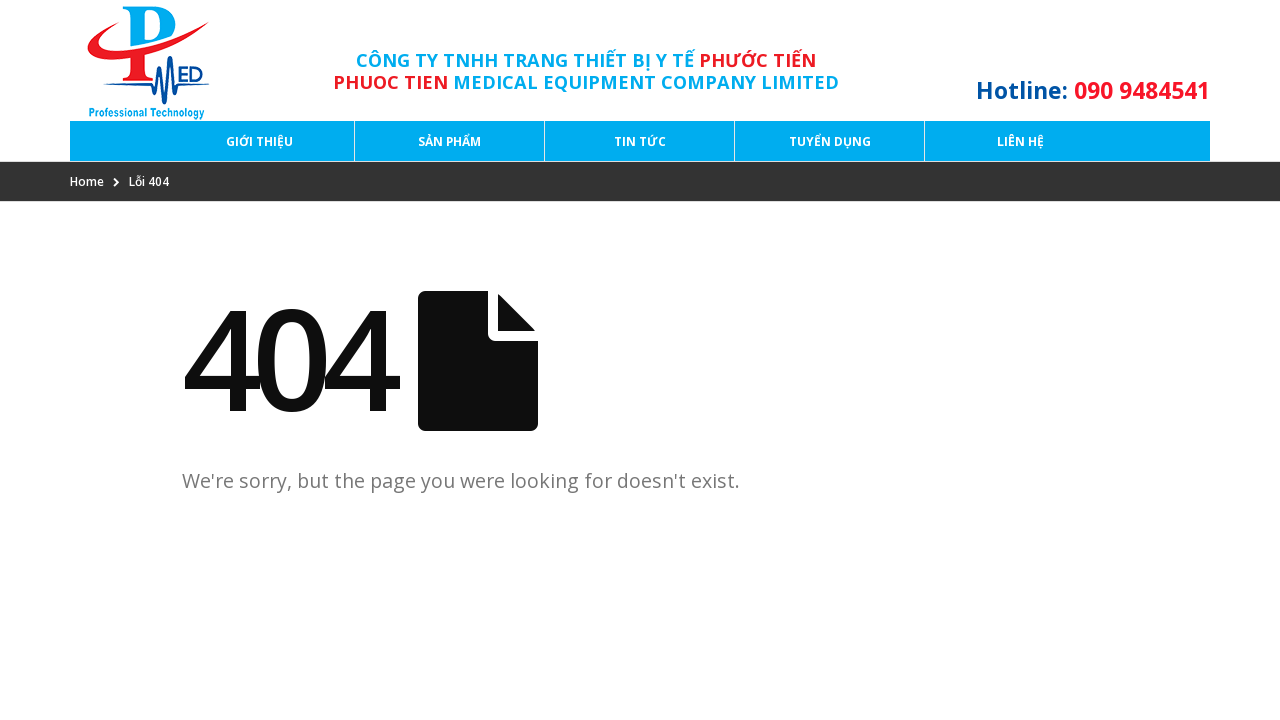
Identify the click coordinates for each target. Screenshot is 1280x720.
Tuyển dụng (830, 141)
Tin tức (640, 141)
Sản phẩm (449, 141)
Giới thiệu (259, 141)
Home (87, 181)
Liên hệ (1020, 141)
